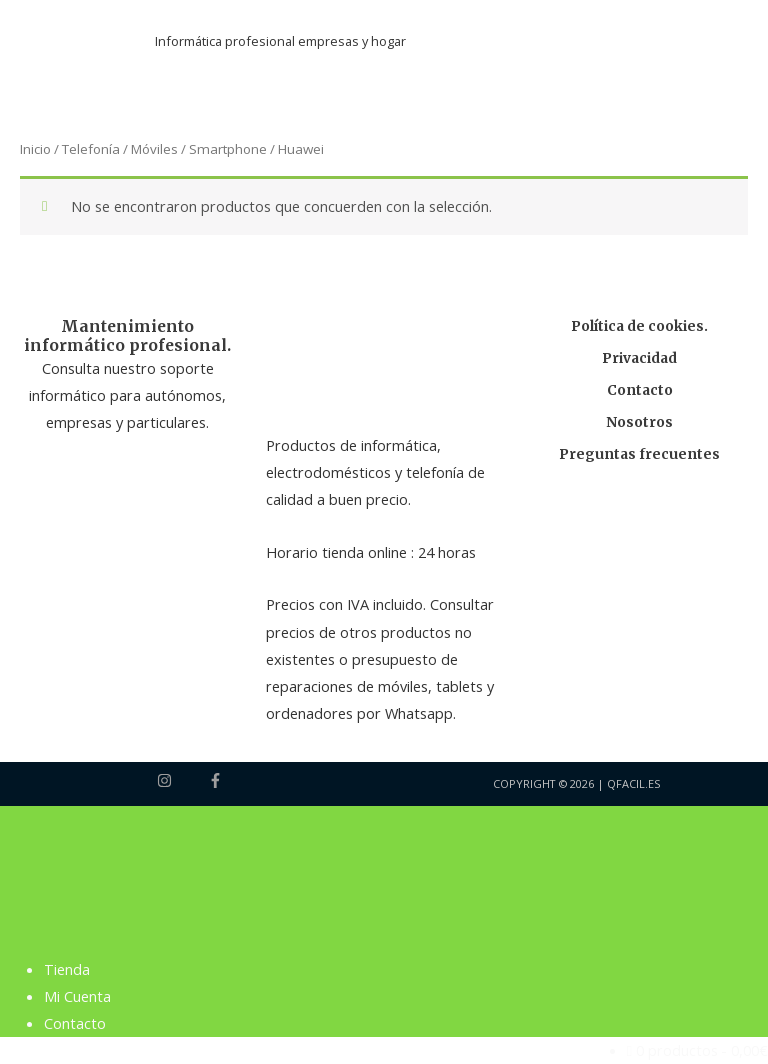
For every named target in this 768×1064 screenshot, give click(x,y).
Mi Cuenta (77, 996)
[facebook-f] (218, 780)
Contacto (640, 390)
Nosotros (639, 422)
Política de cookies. (639, 326)
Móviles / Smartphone (199, 150)
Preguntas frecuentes (639, 454)
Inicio (35, 150)
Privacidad (639, 358)
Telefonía (91, 150)
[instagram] (181, 780)
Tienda (67, 969)
